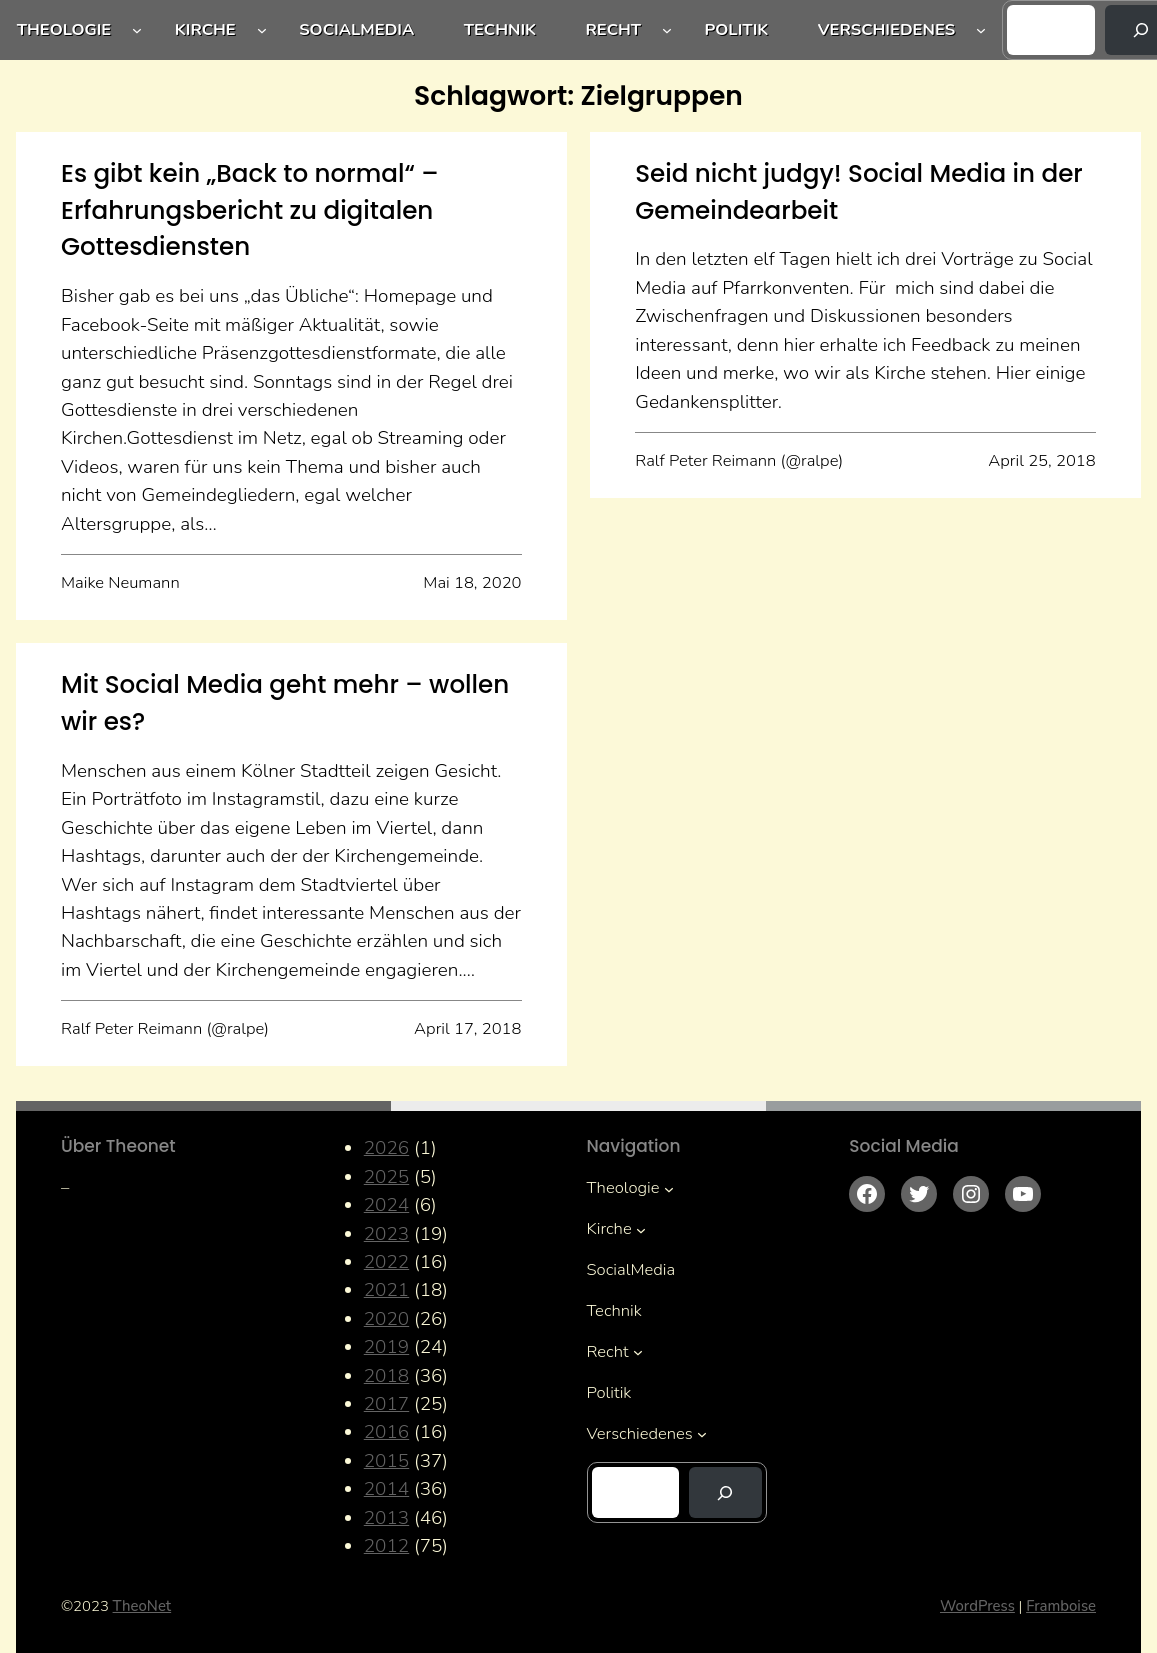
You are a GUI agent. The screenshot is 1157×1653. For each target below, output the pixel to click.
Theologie (64, 29)
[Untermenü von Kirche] (262, 30)
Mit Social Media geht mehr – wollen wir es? (285, 703)
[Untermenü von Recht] (667, 30)
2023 (386, 1234)
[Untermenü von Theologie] (137, 30)
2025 (386, 1177)
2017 (386, 1404)
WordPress (977, 1606)
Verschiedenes (887, 29)
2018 (386, 1376)
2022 (386, 1262)
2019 (386, 1347)
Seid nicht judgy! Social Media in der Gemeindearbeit (859, 192)
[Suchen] (725, 1492)
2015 (386, 1461)
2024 (386, 1205)
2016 (386, 1432)
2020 (386, 1319)
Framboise (1061, 1606)
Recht (613, 29)
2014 (386, 1489)
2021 (386, 1290)
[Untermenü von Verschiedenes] (981, 30)
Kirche (205, 29)
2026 (386, 1148)
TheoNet (142, 1606)
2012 (386, 1546)
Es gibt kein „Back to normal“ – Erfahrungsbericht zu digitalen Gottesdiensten (250, 210)
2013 (386, 1518)
